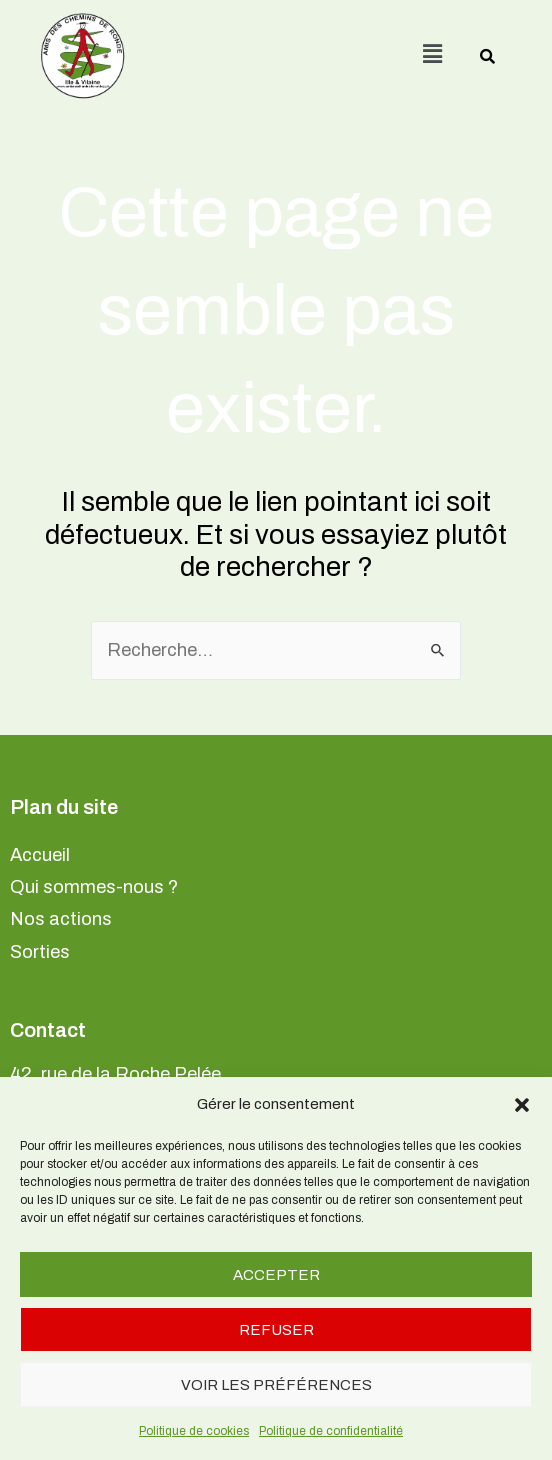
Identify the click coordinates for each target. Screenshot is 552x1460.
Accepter (276, 1275)
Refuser (276, 1330)
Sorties (40, 952)
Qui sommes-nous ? (94, 887)
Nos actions (61, 919)
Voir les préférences (276, 1385)
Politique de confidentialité (331, 1431)
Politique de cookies (194, 1431)
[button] (522, 1105)
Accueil (40, 855)
